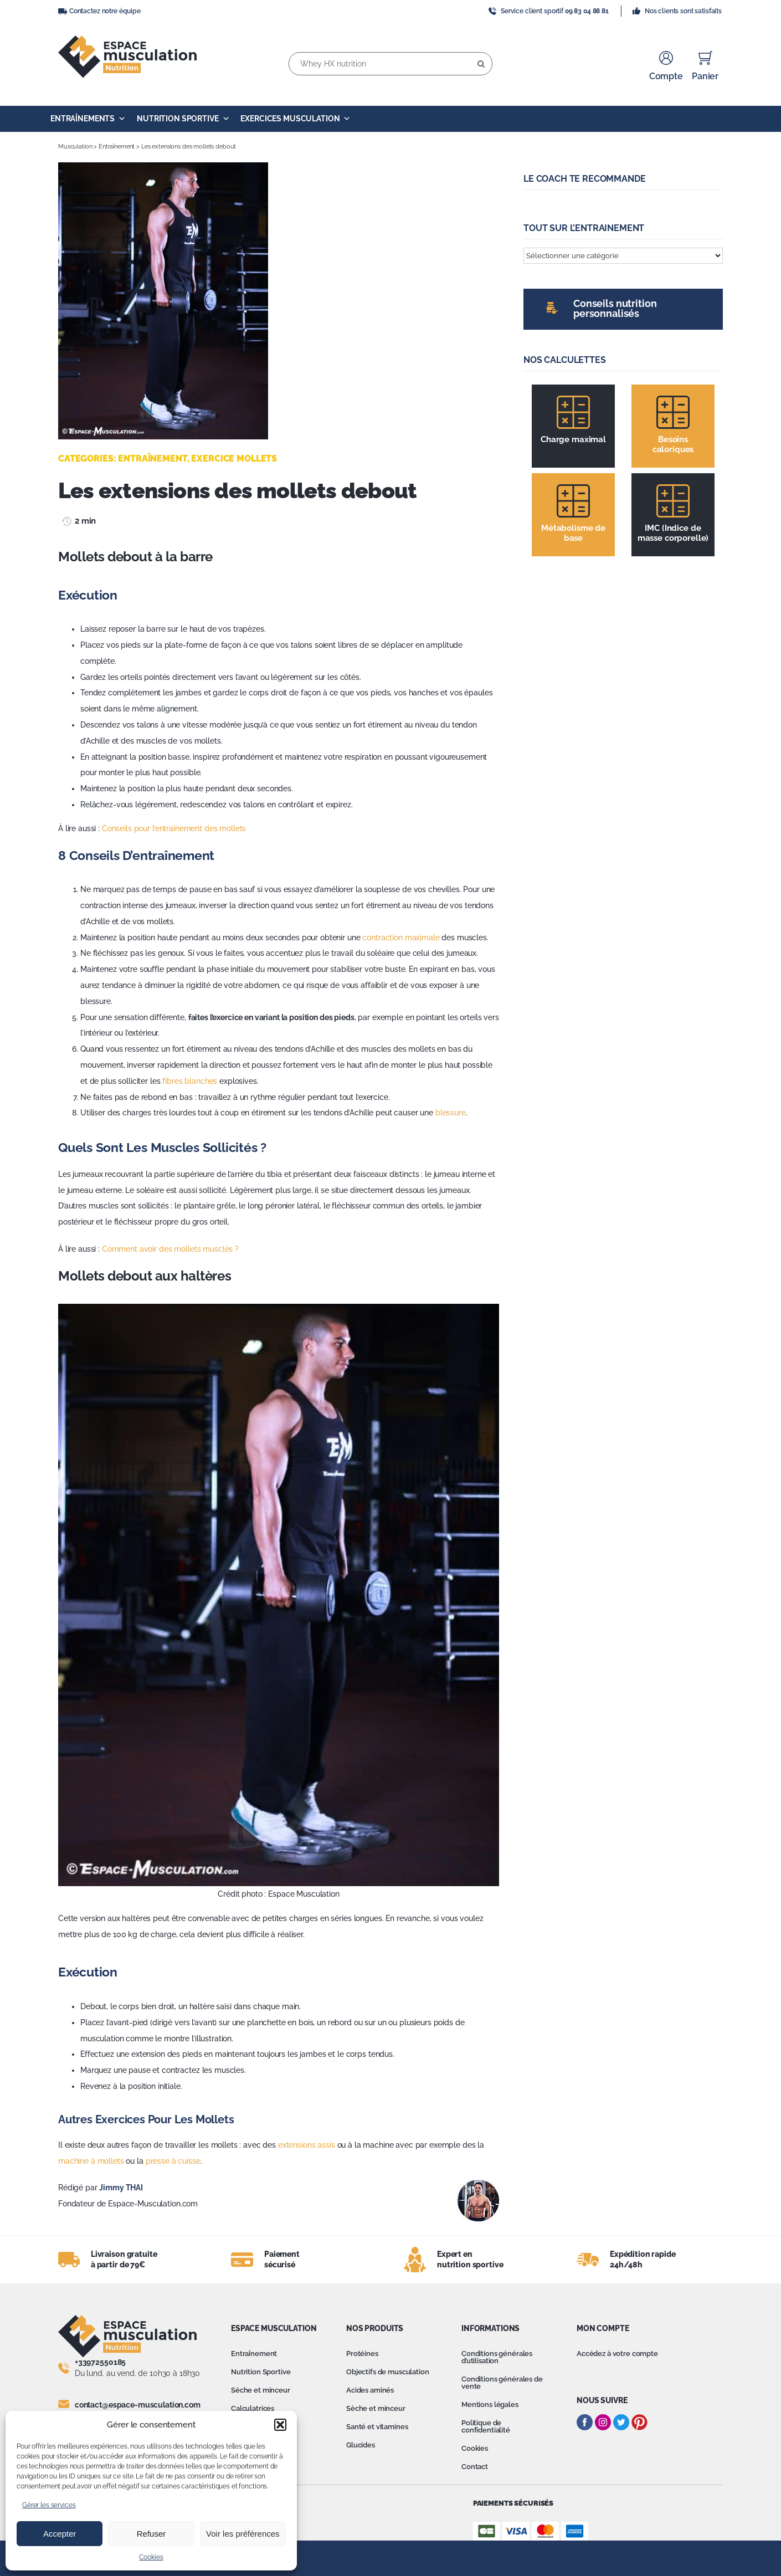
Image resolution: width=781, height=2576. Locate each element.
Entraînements (88, 119)
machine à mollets (91, 2161)
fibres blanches (189, 1081)
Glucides (360, 2445)
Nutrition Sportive (183, 119)
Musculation (75, 146)
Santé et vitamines (377, 2427)
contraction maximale (400, 937)
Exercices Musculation (295, 119)
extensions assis (306, 2144)
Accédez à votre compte (617, 2353)
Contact (474, 2466)
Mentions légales (489, 2404)
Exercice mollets (234, 458)
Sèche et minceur (260, 2390)
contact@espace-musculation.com (138, 2404)
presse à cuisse (173, 2161)
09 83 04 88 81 (587, 11)
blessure (450, 1112)
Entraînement (117, 146)
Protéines (362, 2353)
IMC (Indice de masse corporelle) (673, 533)
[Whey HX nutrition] (390, 63)
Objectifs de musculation (387, 2372)
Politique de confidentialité (485, 2426)
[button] (280, 2424)
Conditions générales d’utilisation (496, 2357)
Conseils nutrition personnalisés (614, 308)
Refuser (151, 2533)
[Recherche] (480, 63)
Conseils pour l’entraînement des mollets (174, 828)
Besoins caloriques (673, 444)
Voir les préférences (243, 2533)
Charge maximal (573, 439)
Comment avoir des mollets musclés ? (170, 1249)
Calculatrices (252, 2408)
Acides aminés (370, 2390)
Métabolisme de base (573, 533)
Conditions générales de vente (502, 2382)
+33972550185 (100, 2362)
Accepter (59, 2533)
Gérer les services (48, 2505)
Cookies (151, 2557)
